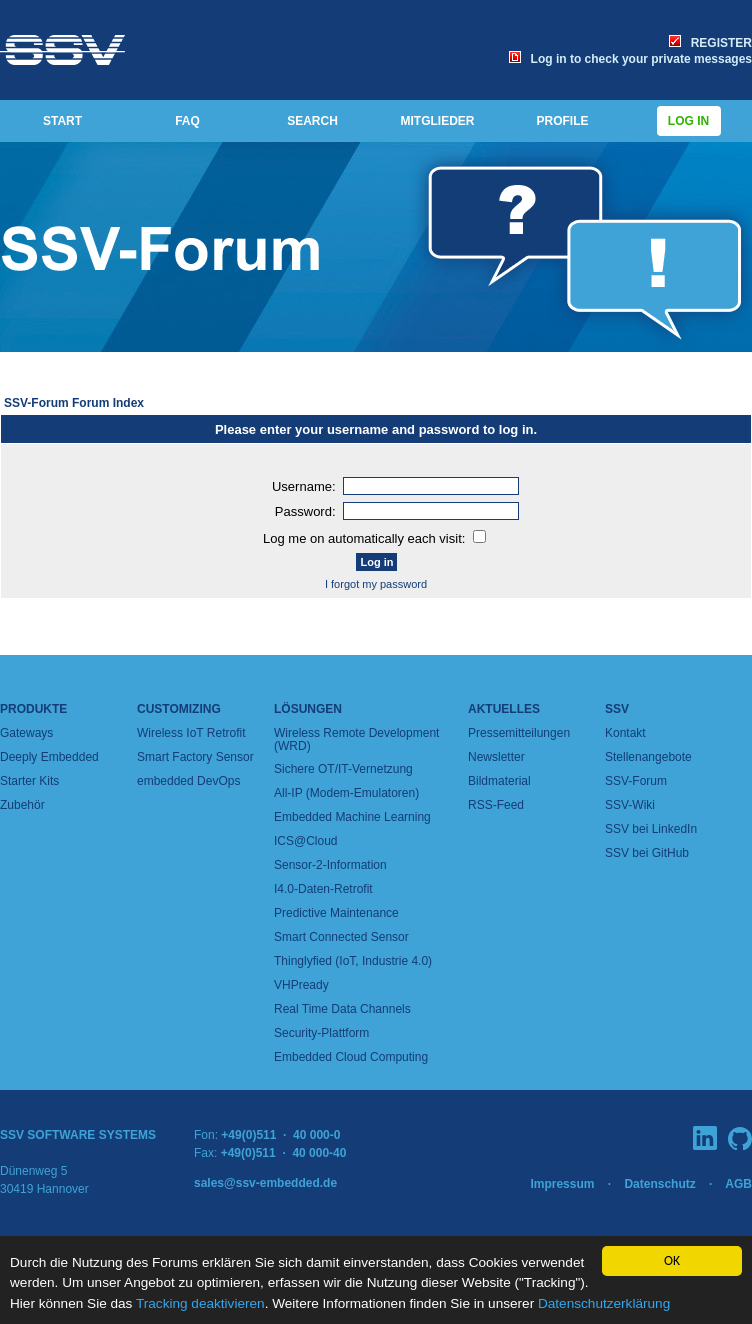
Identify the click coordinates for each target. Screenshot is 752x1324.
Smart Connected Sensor (341, 937)
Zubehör (22, 805)
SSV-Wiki (630, 805)
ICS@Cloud (306, 841)
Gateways (26, 733)
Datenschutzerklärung (604, 1303)
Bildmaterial (499, 781)
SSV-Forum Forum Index (74, 403)
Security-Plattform (321, 1033)
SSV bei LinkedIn (651, 829)
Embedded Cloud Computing (351, 1057)
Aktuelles (504, 709)
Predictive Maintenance (336, 913)
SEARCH (312, 121)
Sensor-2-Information (330, 865)
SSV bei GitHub (647, 853)
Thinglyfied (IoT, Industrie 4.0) (353, 961)
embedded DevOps (188, 781)
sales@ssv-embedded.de (265, 1183)
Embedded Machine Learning (352, 817)
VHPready (301, 985)
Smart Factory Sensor (195, 757)
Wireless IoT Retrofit (191, 733)
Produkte (33, 709)
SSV (617, 709)
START (62, 121)
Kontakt (625, 733)
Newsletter (496, 757)
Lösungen (308, 709)
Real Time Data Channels (342, 1009)
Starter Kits (29, 781)
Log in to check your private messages (630, 59)
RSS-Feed (496, 805)
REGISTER (710, 43)
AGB (738, 1184)
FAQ (187, 121)
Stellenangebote (648, 757)
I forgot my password (376, 584)
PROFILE (562, 121)
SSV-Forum (636, 781)
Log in (689, 121)
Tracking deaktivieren (200, 1303)
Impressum (562, 1184)
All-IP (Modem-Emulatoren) (346, 793)
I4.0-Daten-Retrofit (323, 889)
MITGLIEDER (438, 121)
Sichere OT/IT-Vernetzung (343, 769)
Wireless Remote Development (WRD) (356, 739)
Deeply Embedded (49, 757)
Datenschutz (659, 1184)
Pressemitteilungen (519, 733)
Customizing (179, 709)
